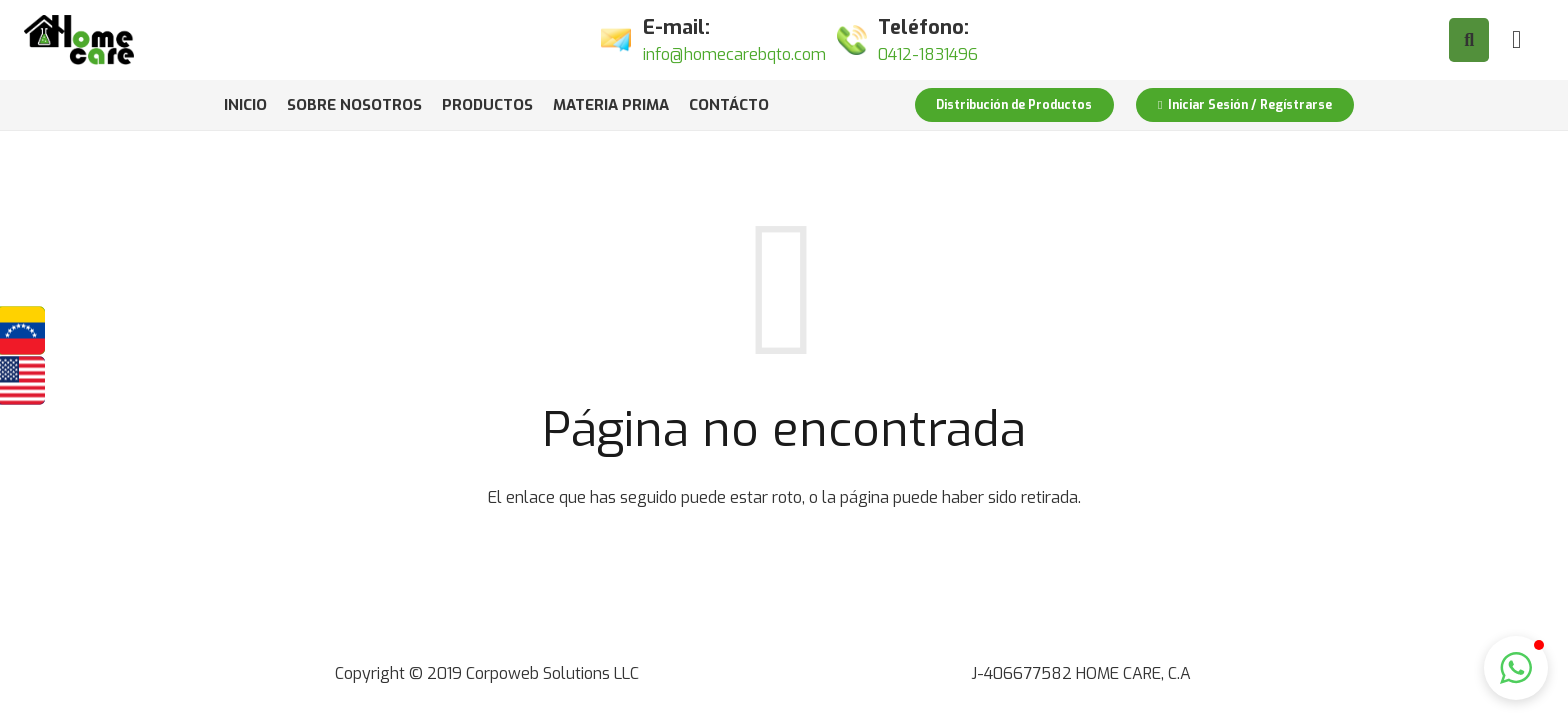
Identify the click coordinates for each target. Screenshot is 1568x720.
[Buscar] (1469, 40)
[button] (1516, 668)
